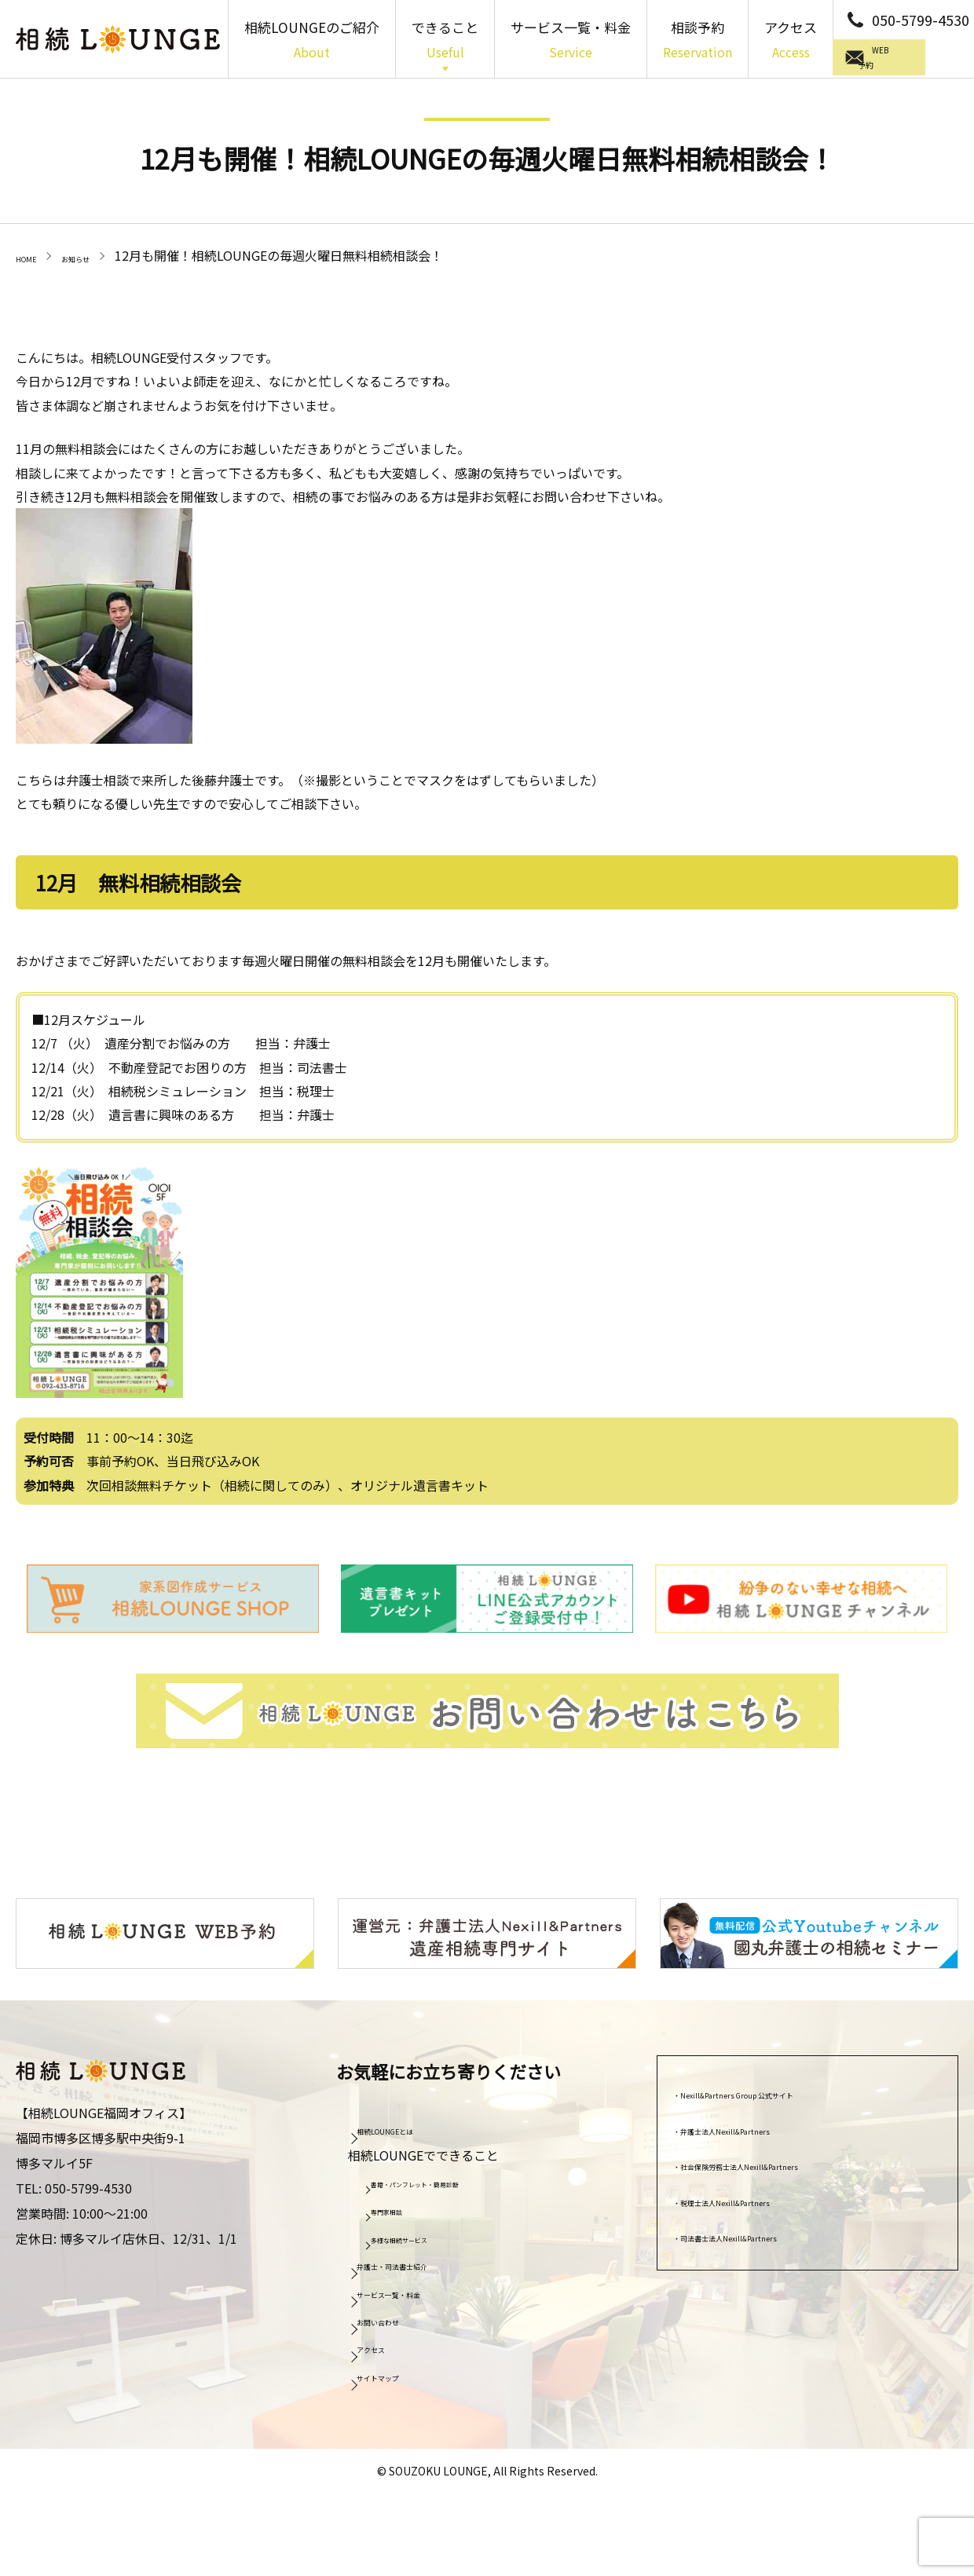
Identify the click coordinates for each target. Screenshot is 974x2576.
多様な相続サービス (426, 2236)
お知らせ (102, 255)
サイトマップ (401, 2373)
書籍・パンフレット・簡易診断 (454, 2180)
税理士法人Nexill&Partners (763, 2198)
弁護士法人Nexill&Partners (763, 2126)
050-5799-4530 (920, 19)
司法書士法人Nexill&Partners (769, 2233)
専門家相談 (404, 2208)
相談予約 (697, 40)
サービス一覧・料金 (571, 40)
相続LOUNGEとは (414, 2127)
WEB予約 (906, 59)
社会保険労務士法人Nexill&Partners (788, 2162)
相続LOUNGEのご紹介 (311, 40)
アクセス (790, 40)
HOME (34, 255)
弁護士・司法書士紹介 (426, 2262)
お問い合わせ (401, 2317)
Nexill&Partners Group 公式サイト (784, 2091)
